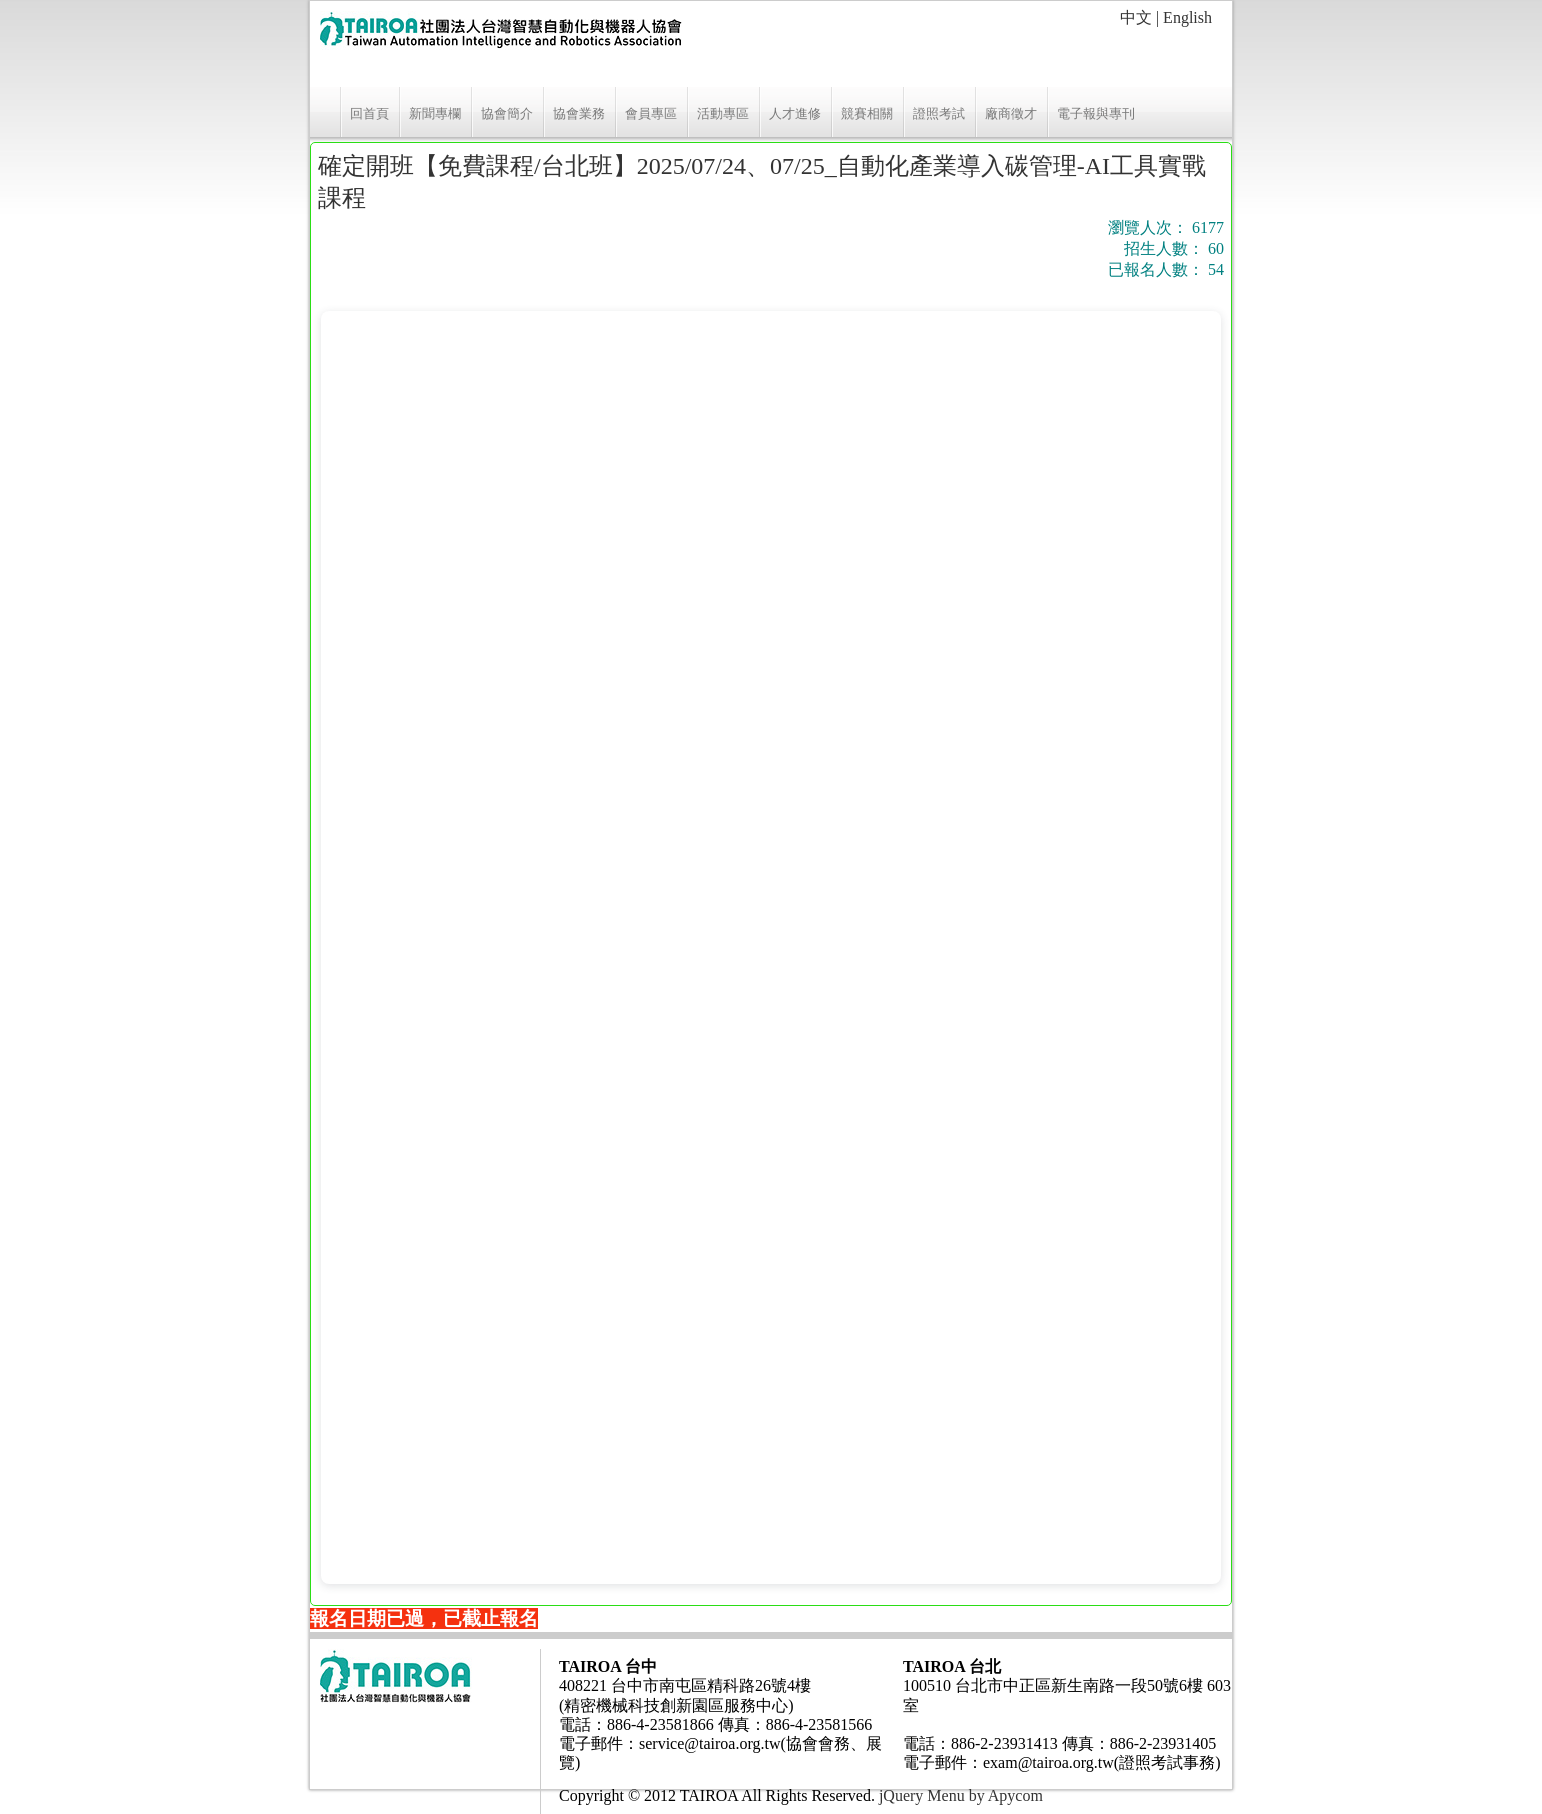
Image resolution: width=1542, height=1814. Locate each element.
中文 (1136, 17)
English (1187, 17)
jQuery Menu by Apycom (961, 1795)
